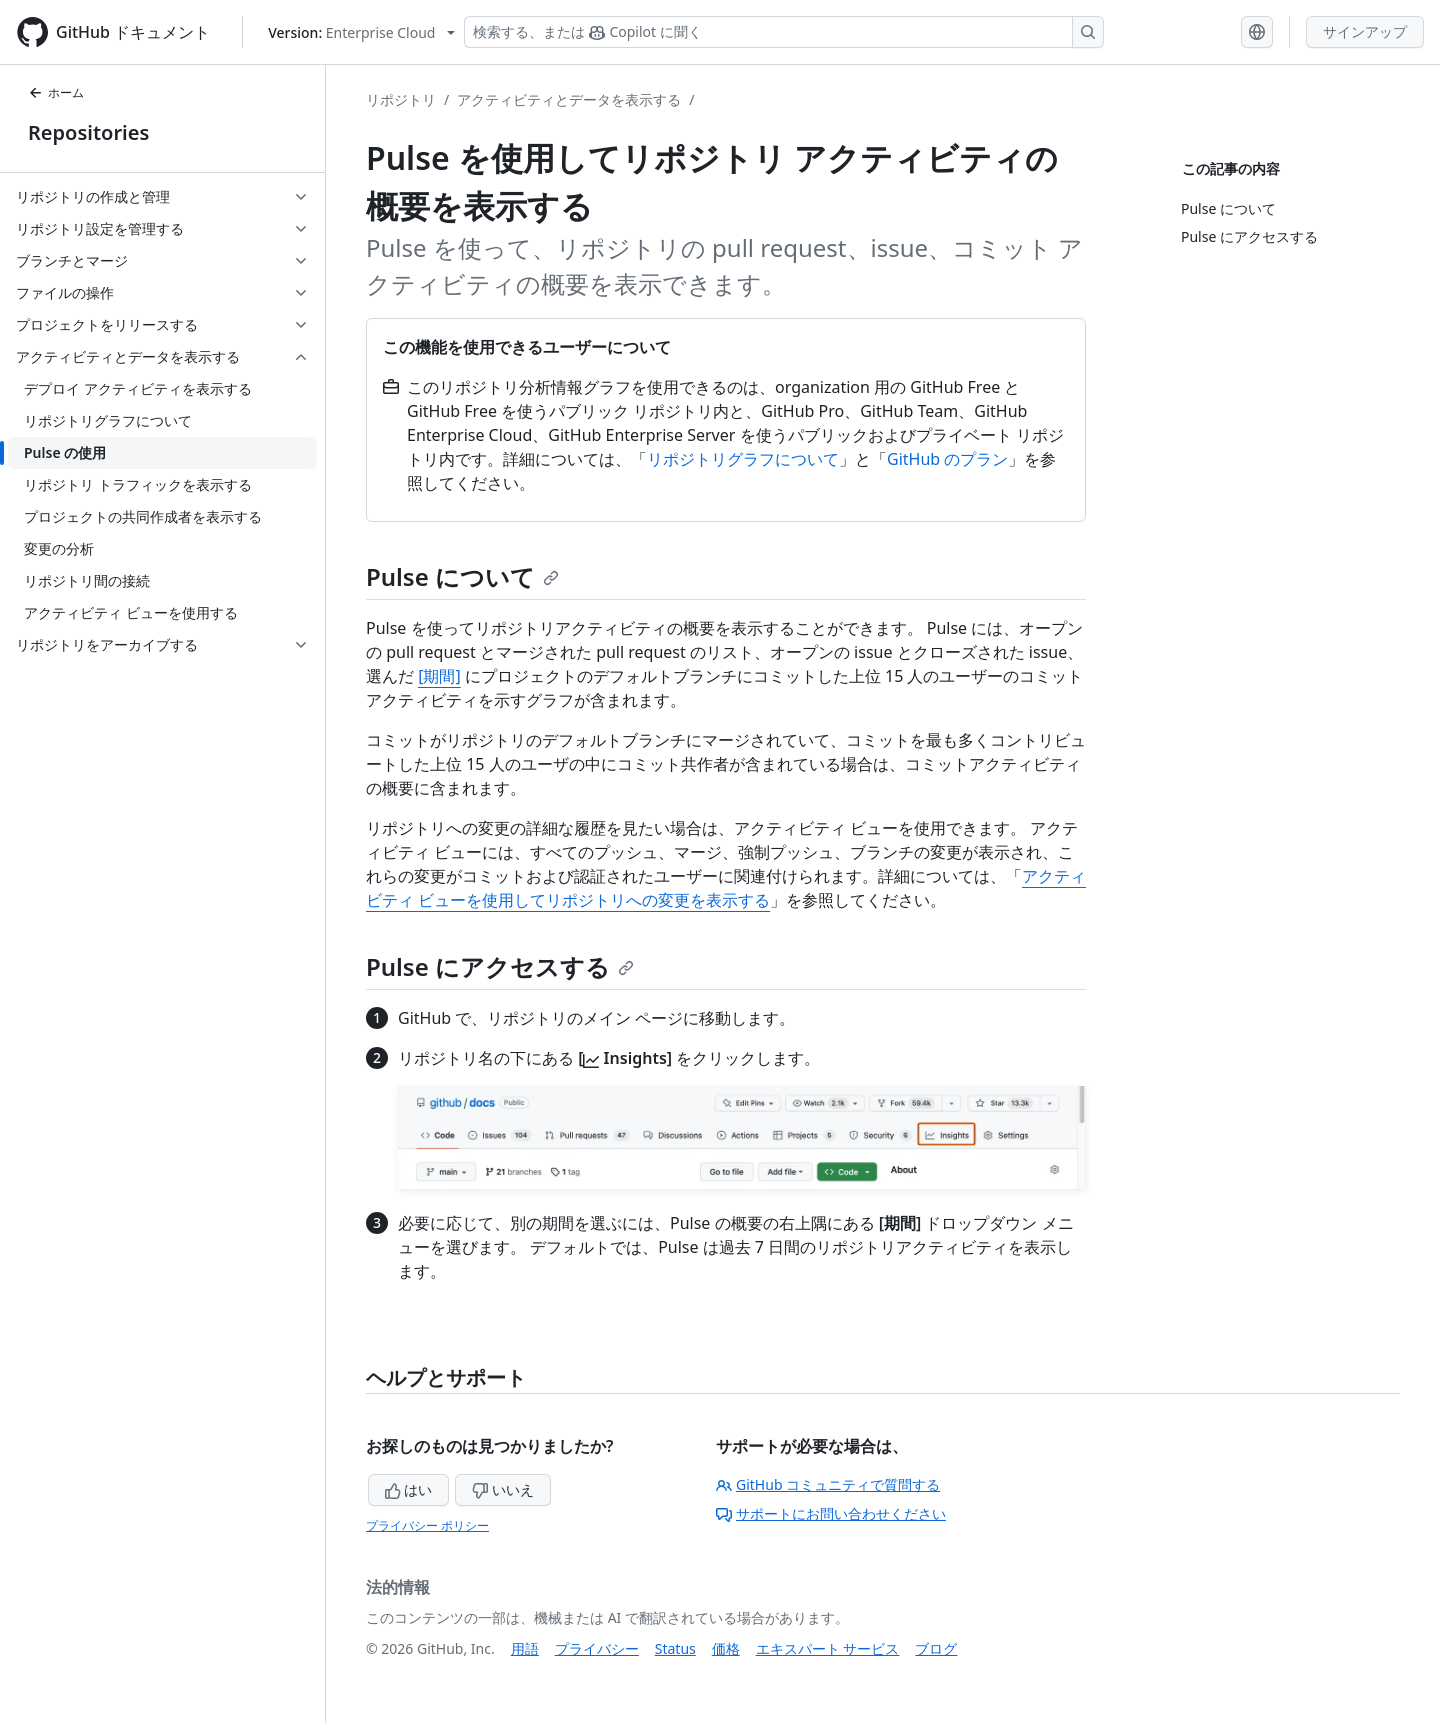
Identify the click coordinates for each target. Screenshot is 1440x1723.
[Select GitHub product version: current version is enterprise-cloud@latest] (361, 32)
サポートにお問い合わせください (831, 1513)
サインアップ (1365, 31)
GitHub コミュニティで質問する (828, 1484)
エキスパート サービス (828, 1648)
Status (675, 1648)
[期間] (439, 676)
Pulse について (462, 576)
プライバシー (597, 1648)
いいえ (503, 1489)
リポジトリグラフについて (743, 459)
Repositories (88, 132)
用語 (525, 1648)
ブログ (936, 1648)
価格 (726, 1648)
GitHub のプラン (947, 459)
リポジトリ (401, 99)
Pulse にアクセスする (500, 966)
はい (409, 1489)
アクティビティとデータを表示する (569, 99)
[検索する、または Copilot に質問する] (784, 32)
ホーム (56, 92)
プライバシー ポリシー (427, 1525)
